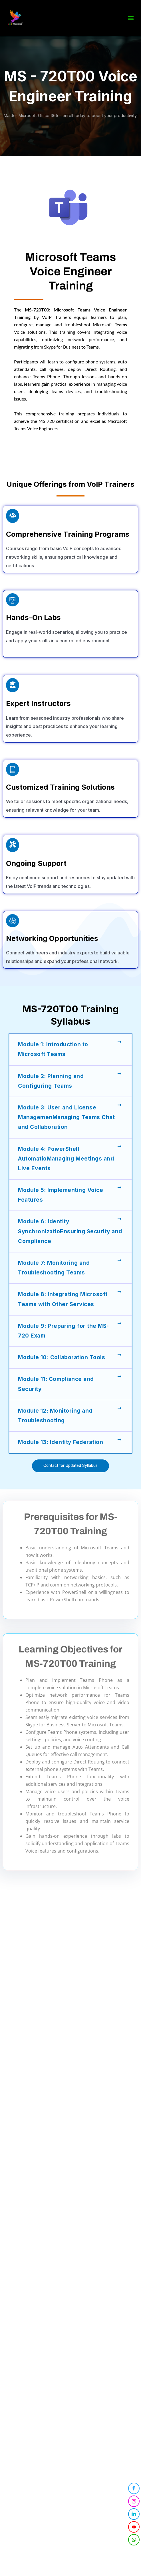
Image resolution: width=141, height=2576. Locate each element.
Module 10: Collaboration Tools (61, 1357)
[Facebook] (134, 2488)
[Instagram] (134, 2501)
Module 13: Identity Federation (60, 1442)
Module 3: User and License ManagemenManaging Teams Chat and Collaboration (66, 1117)
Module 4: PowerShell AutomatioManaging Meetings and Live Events (66, 1159)
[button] (131, 17)
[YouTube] (134, 2527)
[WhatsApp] (134, 2539)
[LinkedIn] (134, 2514)
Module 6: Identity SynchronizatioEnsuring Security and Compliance (70, 1231)
